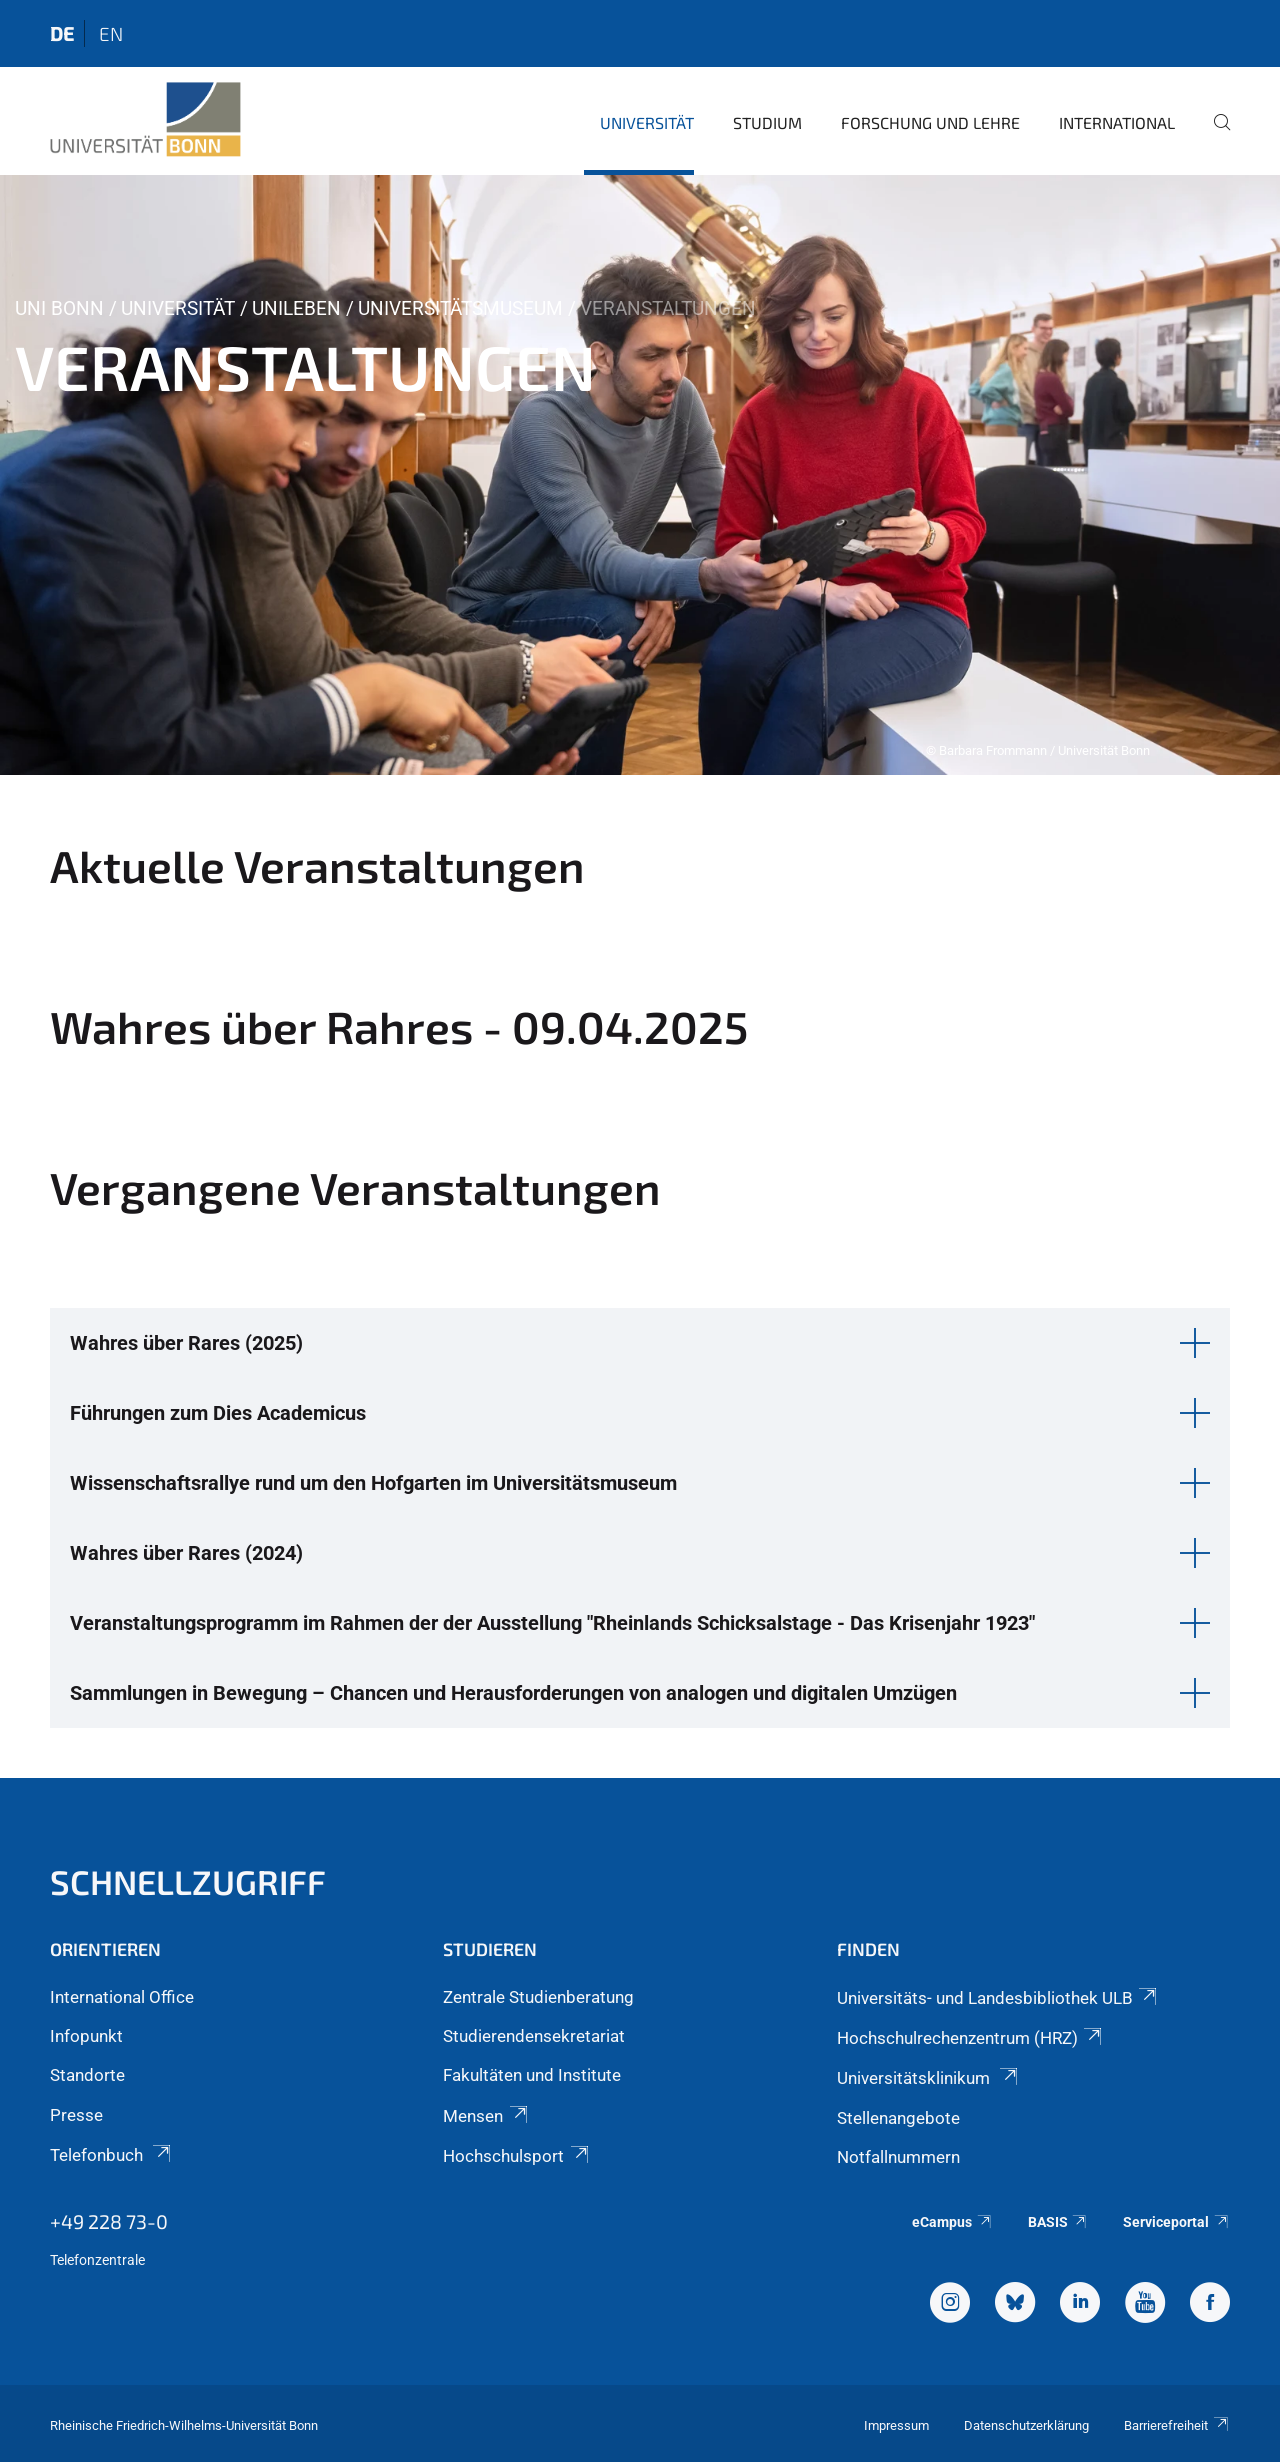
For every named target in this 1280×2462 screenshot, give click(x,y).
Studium (767, 122)
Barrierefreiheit (1177, 2425)
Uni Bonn (59, 308)
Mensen (486, 2116)
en (111, 33)
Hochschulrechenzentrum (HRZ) (971, 2038)
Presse (76, 2115)
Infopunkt (86, 2036)
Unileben (296, 308)
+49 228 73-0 (109, 2221)
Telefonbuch (112, 2155)
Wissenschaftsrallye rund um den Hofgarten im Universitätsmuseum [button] (373, 1483)
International (1117, 122)
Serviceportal (1176, 2222)
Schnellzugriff (188, 1881)
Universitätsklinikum (929, 2078)
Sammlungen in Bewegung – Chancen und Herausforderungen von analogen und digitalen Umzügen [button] (513, 1693)
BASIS (1058, 2222)
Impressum (896, 2425)
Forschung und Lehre (930, 122)
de (62, 33)
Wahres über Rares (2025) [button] (186, 1343)
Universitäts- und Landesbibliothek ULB (998, 1998)
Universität (647, 122)
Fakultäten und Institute (532, 2075)
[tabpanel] (640, 475)
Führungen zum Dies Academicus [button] (218, 1413)
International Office (122, 1997)
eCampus (952, 2222)
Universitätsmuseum (460, 308)
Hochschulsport (517, 2156)
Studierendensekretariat (534, 2036)
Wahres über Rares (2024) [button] (186, 1553)
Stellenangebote (898, 2118)
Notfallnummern (898, 2157)
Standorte (87, 2075)
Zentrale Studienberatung (538, 1997)
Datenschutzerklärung (1026, 2425)
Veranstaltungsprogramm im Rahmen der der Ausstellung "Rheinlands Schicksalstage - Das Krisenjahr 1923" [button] (552, 1623)
